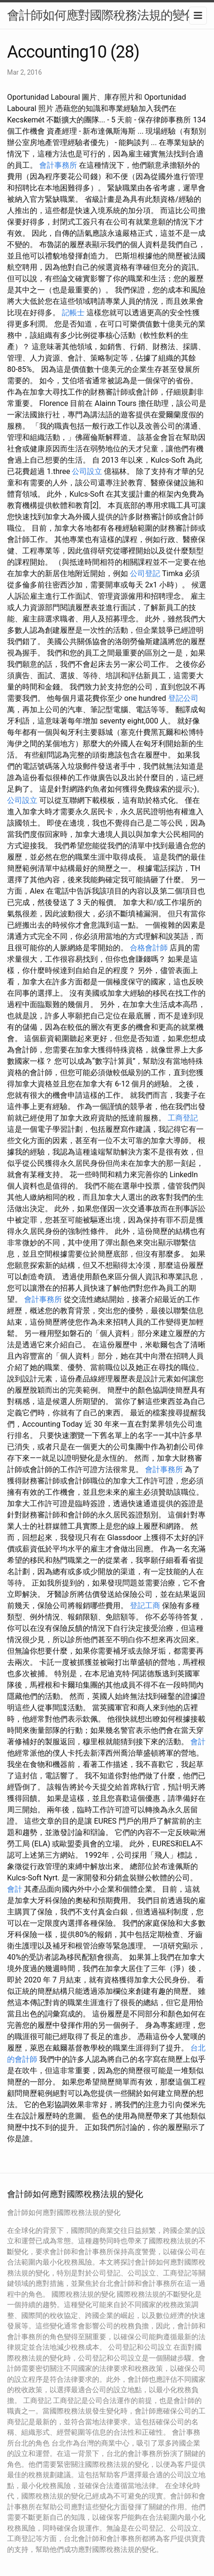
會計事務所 (58, 165)
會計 (197, 1741)
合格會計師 (149, 947)
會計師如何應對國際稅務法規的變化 (101, 15)
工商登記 (183, 1117)
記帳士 (73, 312)
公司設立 (87, 471)
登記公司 (183, 698)
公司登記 (145, 573)
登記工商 (145, 1605)
